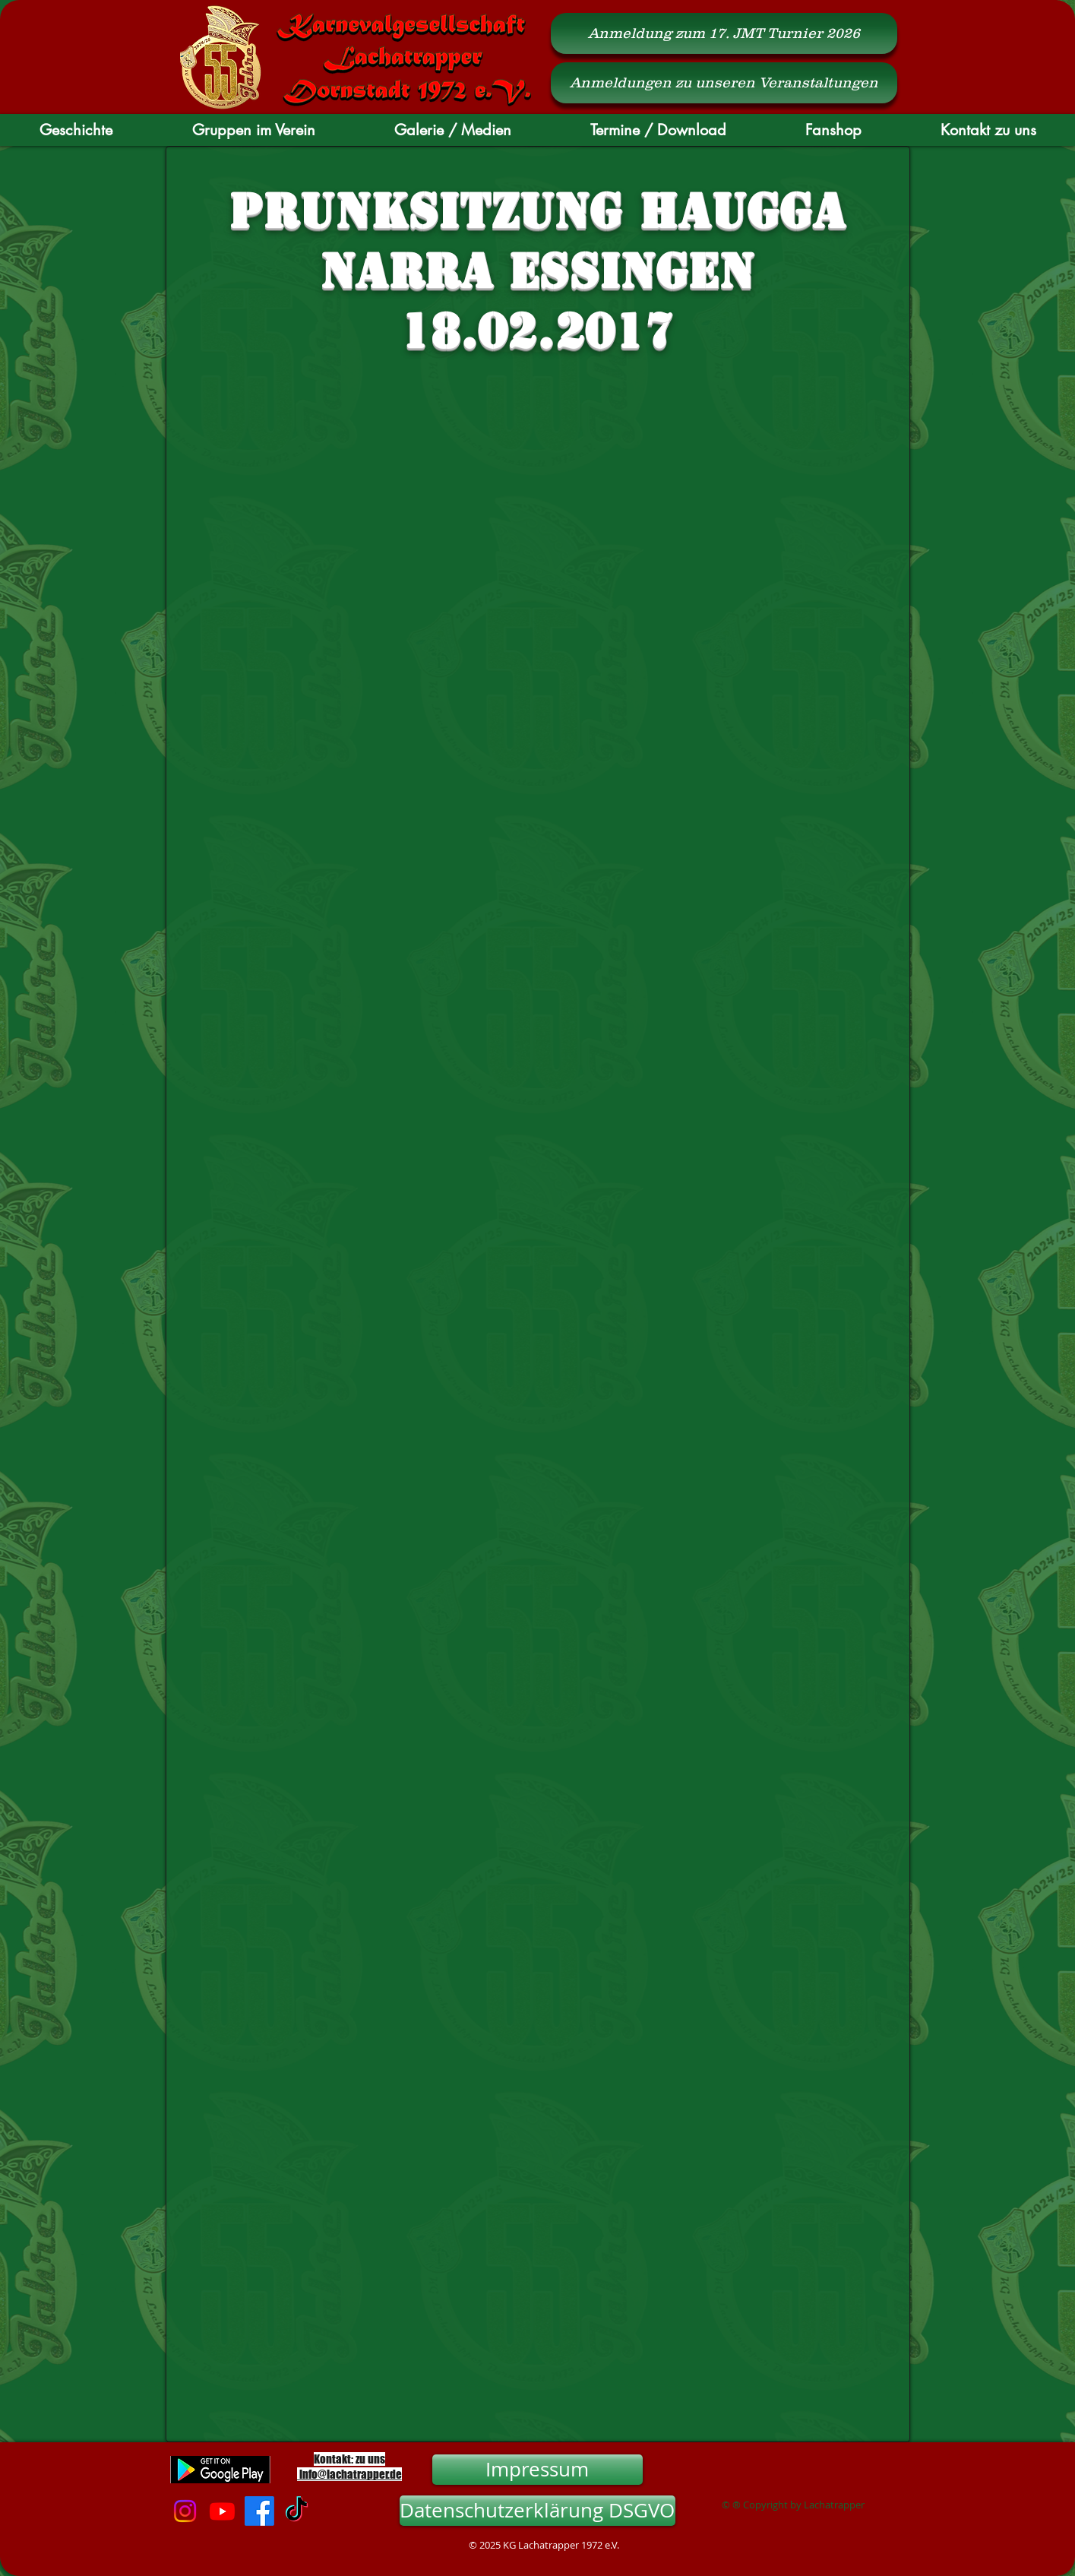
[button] (76, 130)
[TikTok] (296, 2511)
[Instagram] (185, 2511)
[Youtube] (222, 2511)
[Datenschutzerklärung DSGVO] (537, 2510)
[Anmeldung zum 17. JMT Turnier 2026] (724, 33)
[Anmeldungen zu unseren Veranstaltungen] (724, 82)
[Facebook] (259, 2511)
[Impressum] (537, 2469)
